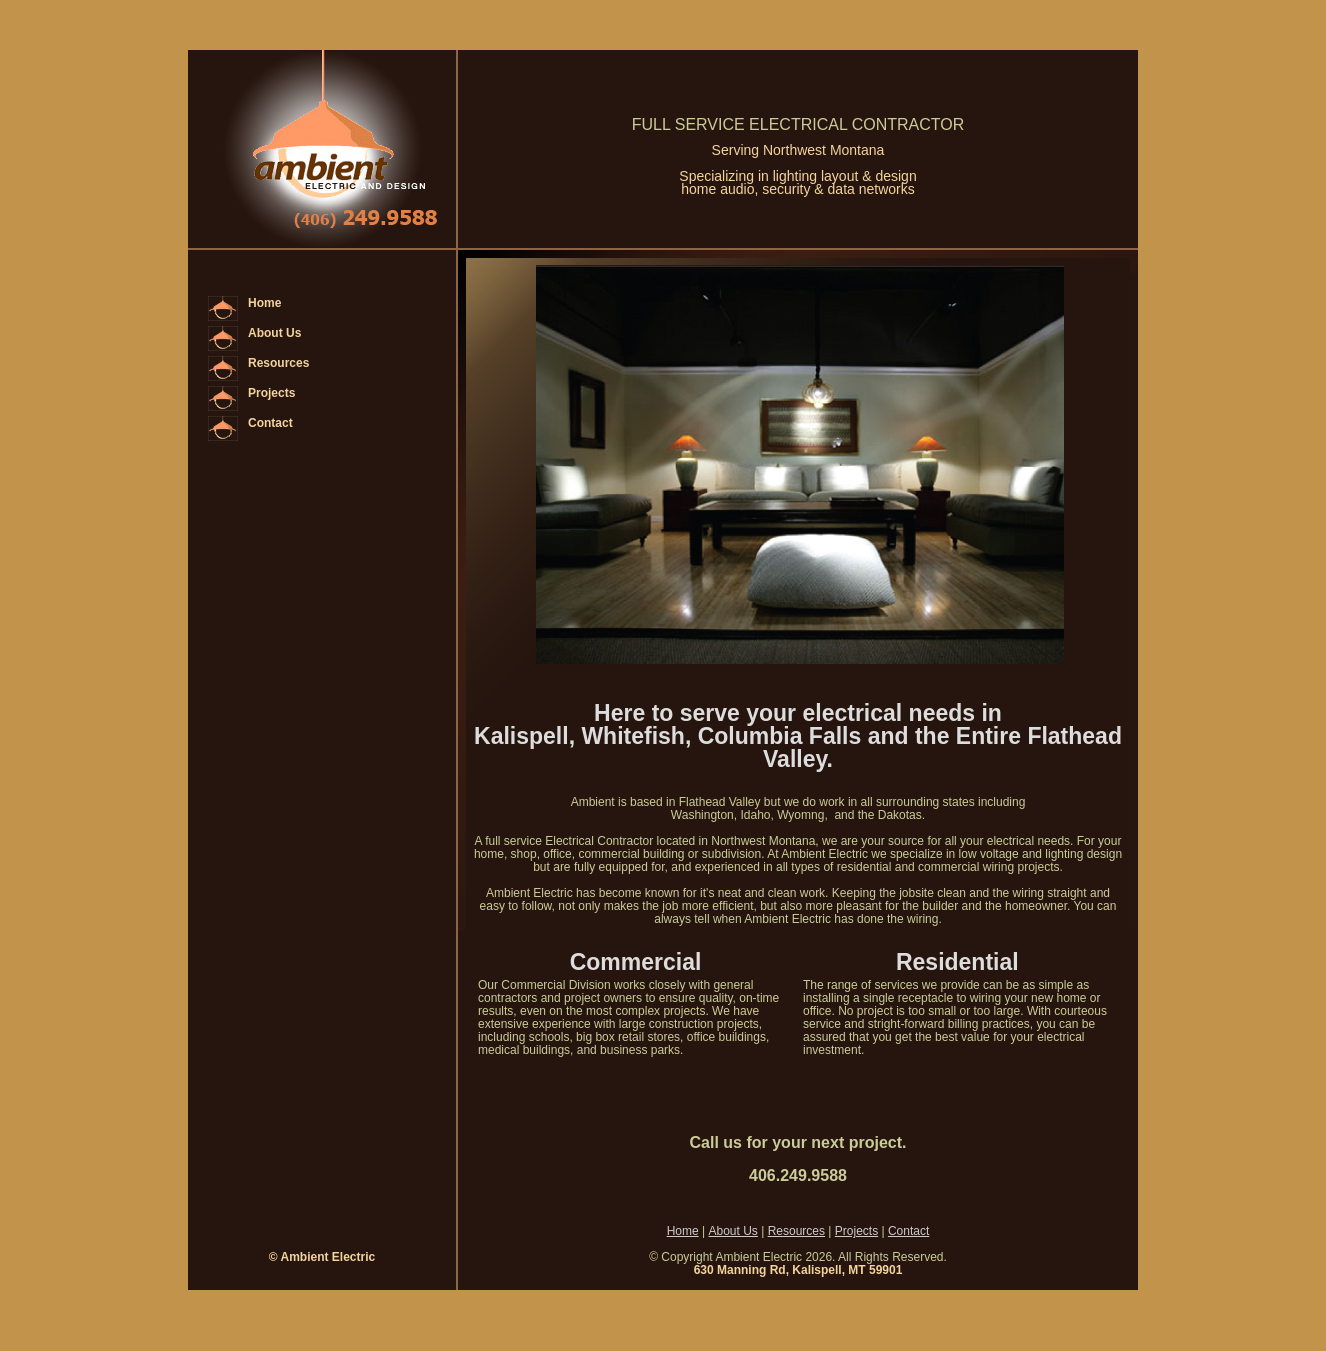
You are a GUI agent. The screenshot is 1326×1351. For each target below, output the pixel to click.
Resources (278, 363)
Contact (270, 423)
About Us (274, 333)
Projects (271, 393)
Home (264, 303)
